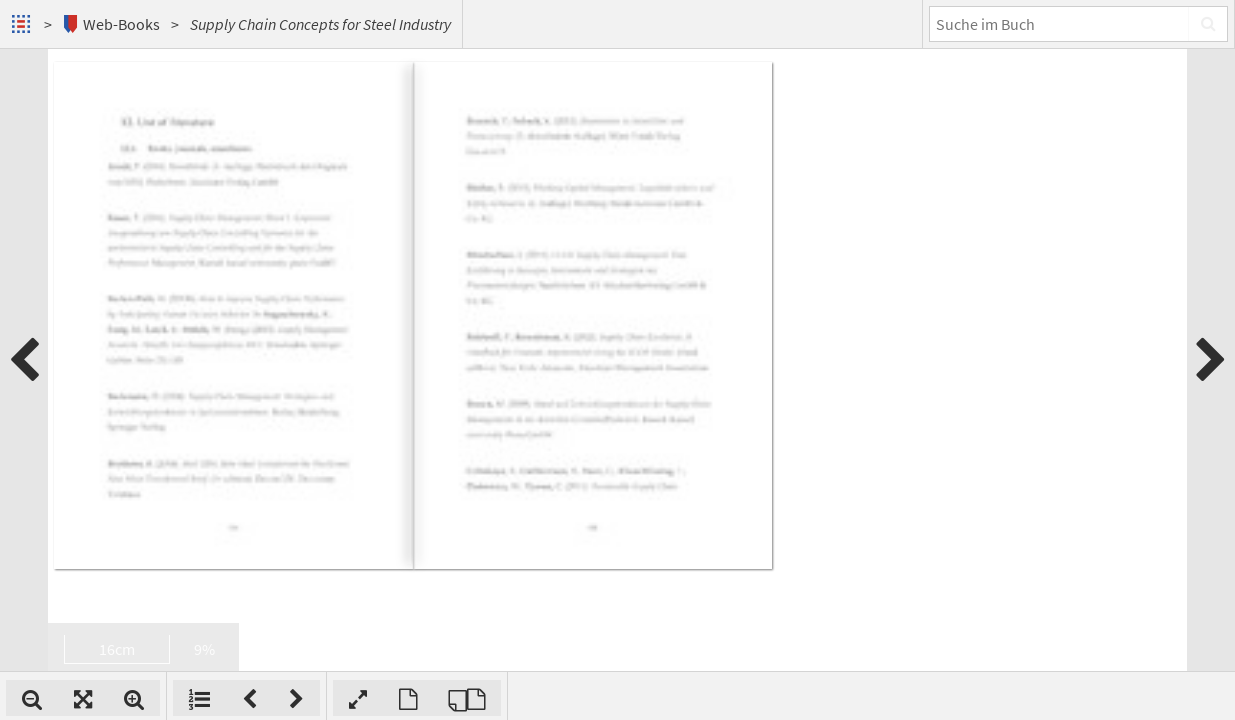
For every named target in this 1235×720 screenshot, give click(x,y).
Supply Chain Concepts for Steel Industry (320, 24)
